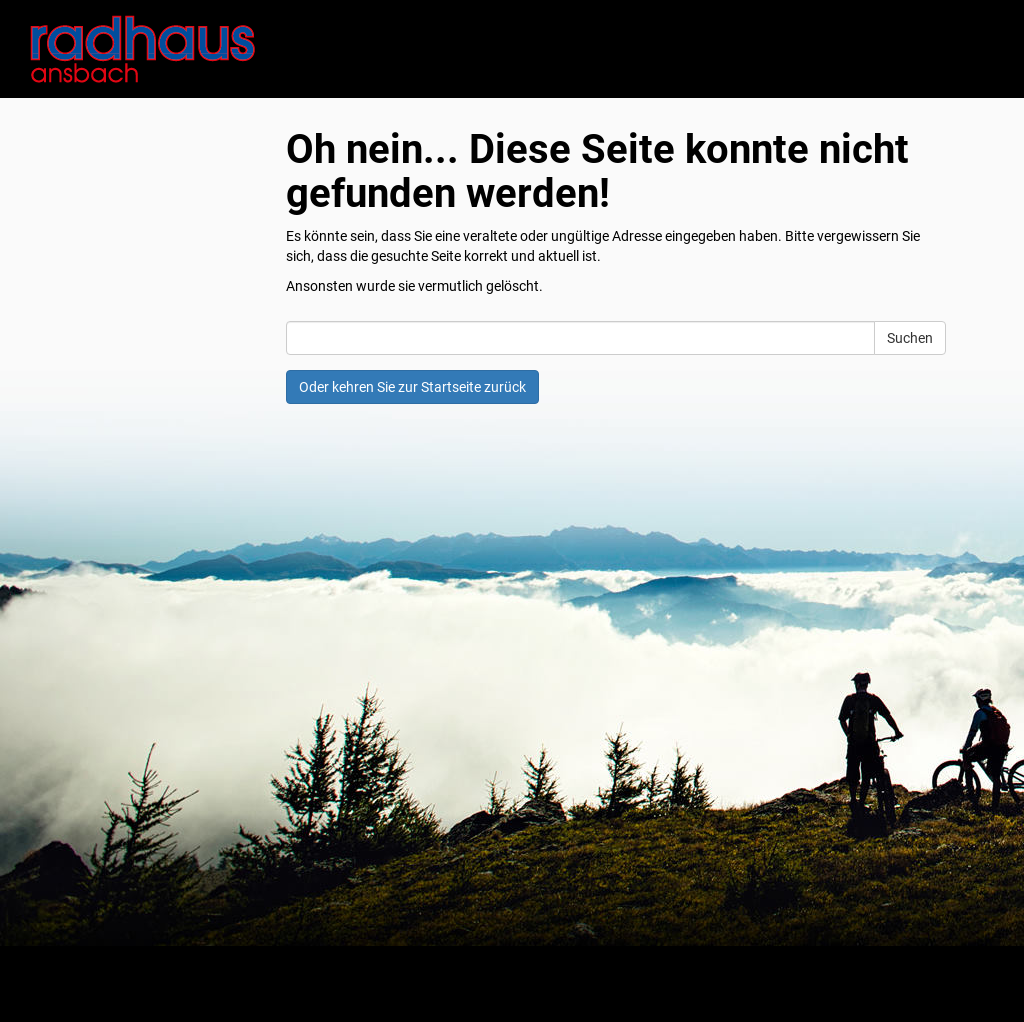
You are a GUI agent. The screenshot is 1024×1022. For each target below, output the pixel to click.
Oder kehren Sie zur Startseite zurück (412, 387)
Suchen (910, 338)
